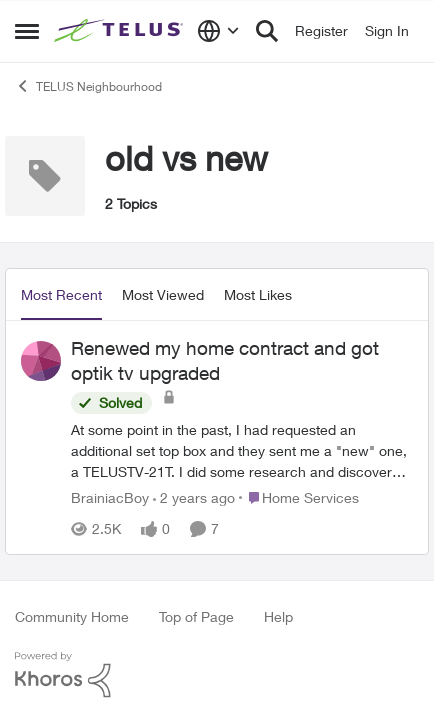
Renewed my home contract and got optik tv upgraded (225, 360)
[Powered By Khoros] (217, 675)
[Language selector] (218, 31)
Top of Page (196, 616)
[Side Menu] (27, 31)
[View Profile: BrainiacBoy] (41, 361)
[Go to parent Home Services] (299, 497)
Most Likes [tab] (258, 294)
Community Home (72, 616)
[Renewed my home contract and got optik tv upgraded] (242, 450)
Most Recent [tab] (61, 294)
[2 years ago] (194, 497)
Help (278, 616)
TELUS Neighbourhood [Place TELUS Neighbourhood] (88, 86)
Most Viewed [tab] (163, 294)
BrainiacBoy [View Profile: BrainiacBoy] (110, 497)
